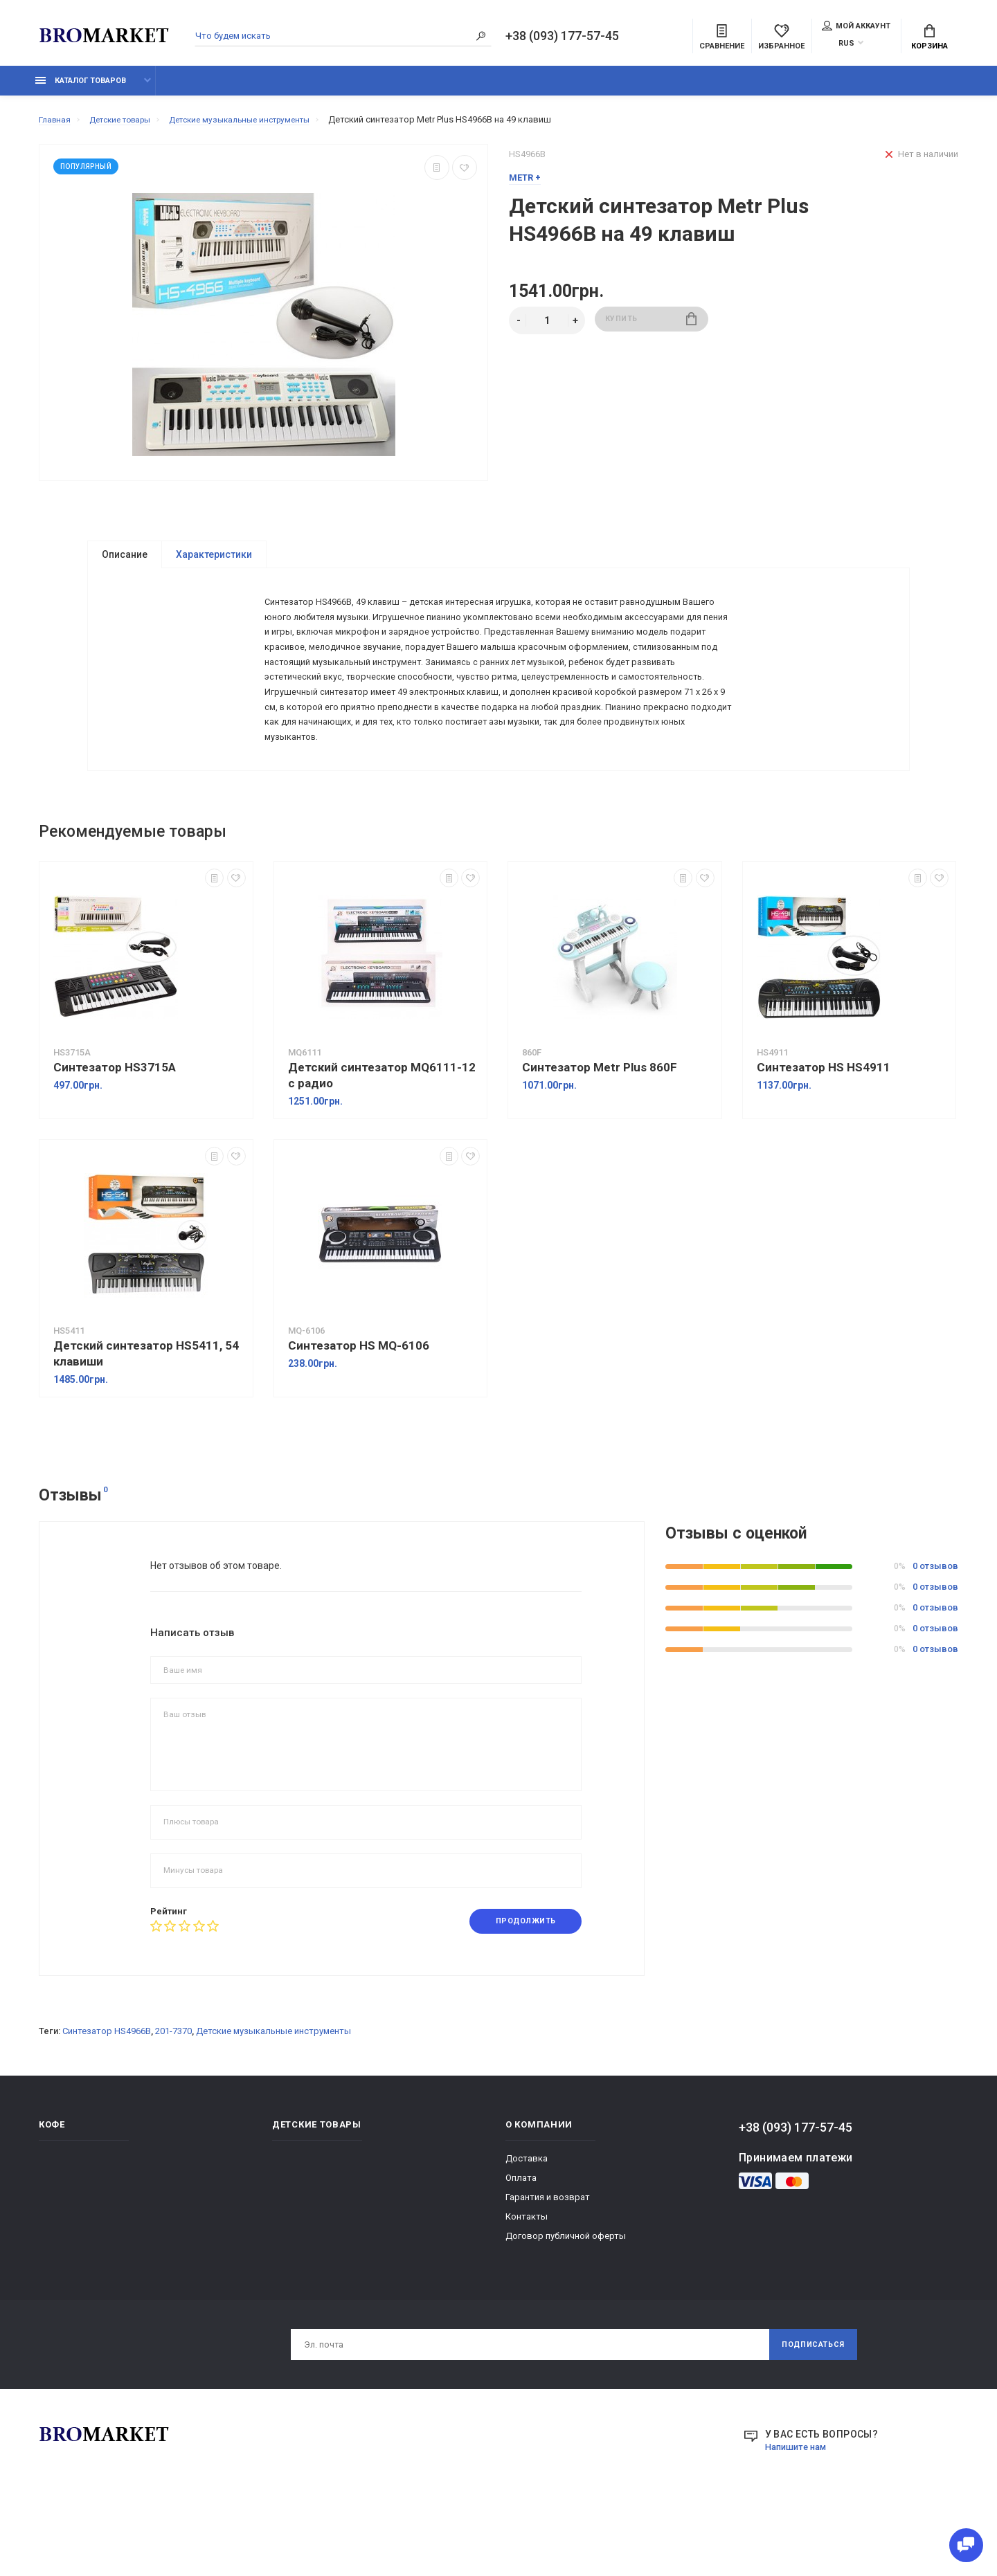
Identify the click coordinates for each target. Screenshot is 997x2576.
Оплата (521, 2247)
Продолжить (519, 1990)
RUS (846, 44)
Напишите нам (799, 2519)
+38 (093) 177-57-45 (562, 37)
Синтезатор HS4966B (106, 2101)
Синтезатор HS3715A (114, 1136)
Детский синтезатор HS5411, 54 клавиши (146, 1422)
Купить (651, 328)
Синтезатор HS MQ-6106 (358, 1414)
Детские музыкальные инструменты (273, 2101)
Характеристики (214, 562)
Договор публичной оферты (565, 2306)
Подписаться (807, 2416)
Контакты (526, 2286)
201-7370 (173, 2101)
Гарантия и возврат (547, 2267)
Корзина (929, 39)
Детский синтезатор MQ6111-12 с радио (382, 1144)
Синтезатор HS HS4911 (823, 1136)
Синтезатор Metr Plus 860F (599, 1136)
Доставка (526, 2228)
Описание (124, 562)
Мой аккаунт (856, 27)
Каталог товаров (80, 88)
